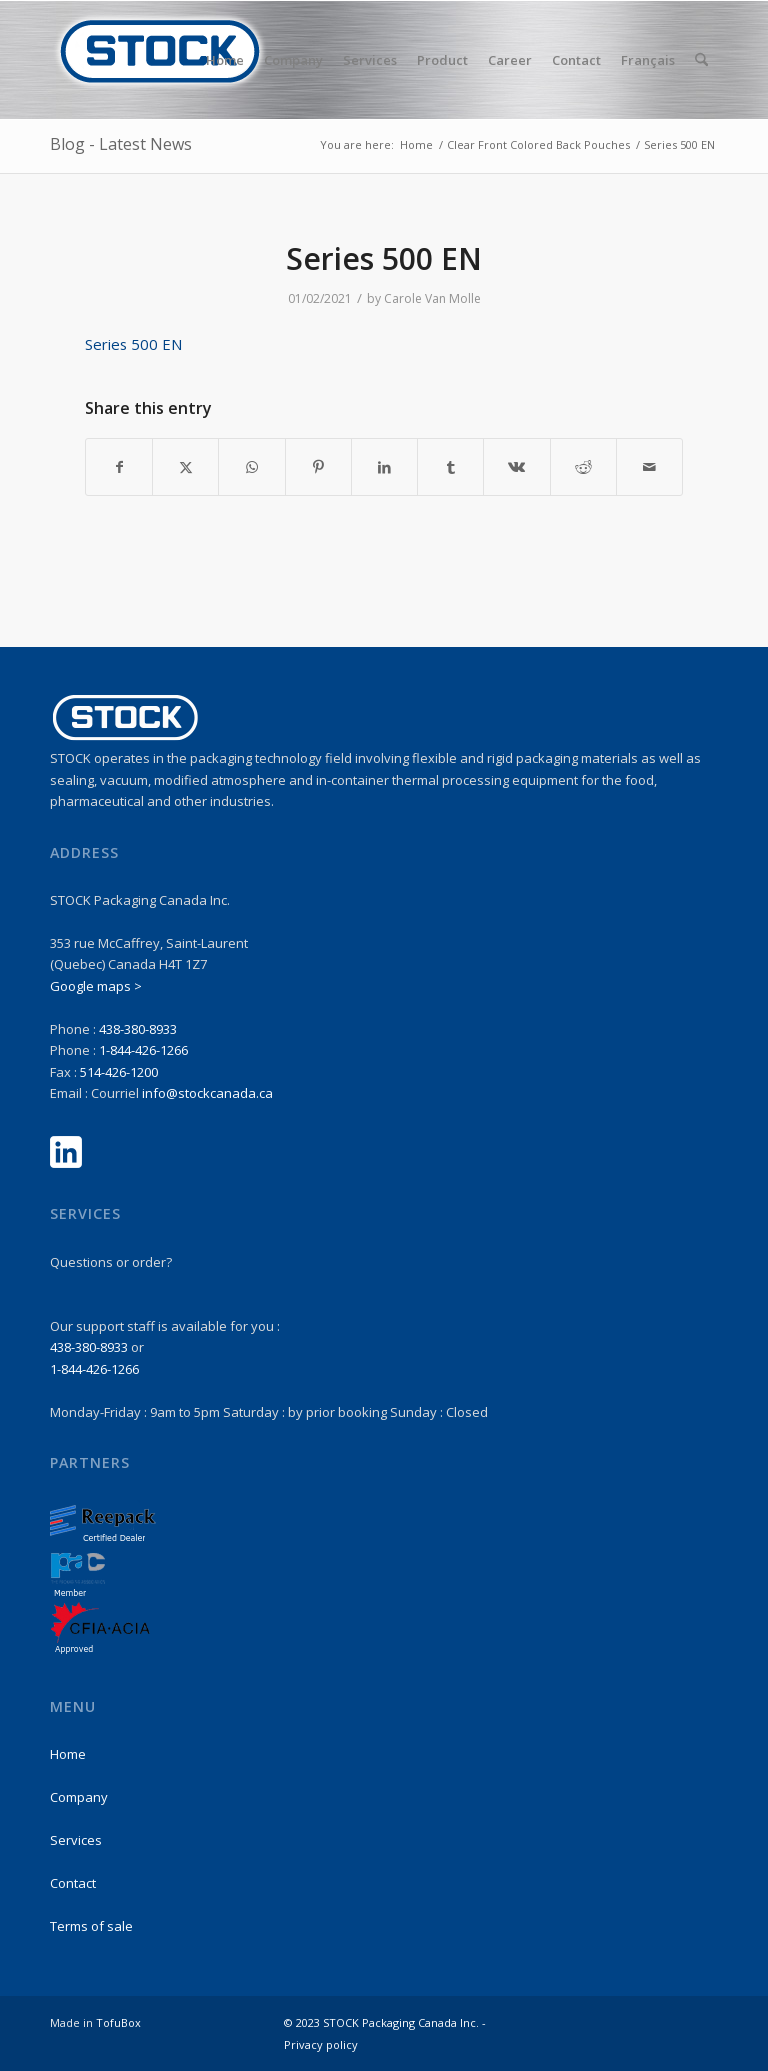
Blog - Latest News (121, 144)
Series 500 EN (133, 344)
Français (648, 60)
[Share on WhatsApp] (251, 467)
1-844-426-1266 (143, 1050)
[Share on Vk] (516, 467)
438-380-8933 (138, 1029)
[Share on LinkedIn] (384, 467)
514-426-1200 (119, 1072)
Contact (73, 1883)
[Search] (701, 60)
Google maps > (96, 986)
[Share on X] (185, 467)
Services (76, 1840)
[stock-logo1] (160, 60)
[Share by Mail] (649, 467)
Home (68, 1754)
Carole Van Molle (432, 298)
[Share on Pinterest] (318, 467)
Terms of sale (91, 1926)
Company (79, 1797)
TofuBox (118, 2022)
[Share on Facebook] (119, 467)
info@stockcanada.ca (207, 1093)
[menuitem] (225, 60)
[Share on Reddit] (583, 467)
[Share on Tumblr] (450, 467)
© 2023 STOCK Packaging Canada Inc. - (385, 2022)
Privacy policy (321, 2044)
